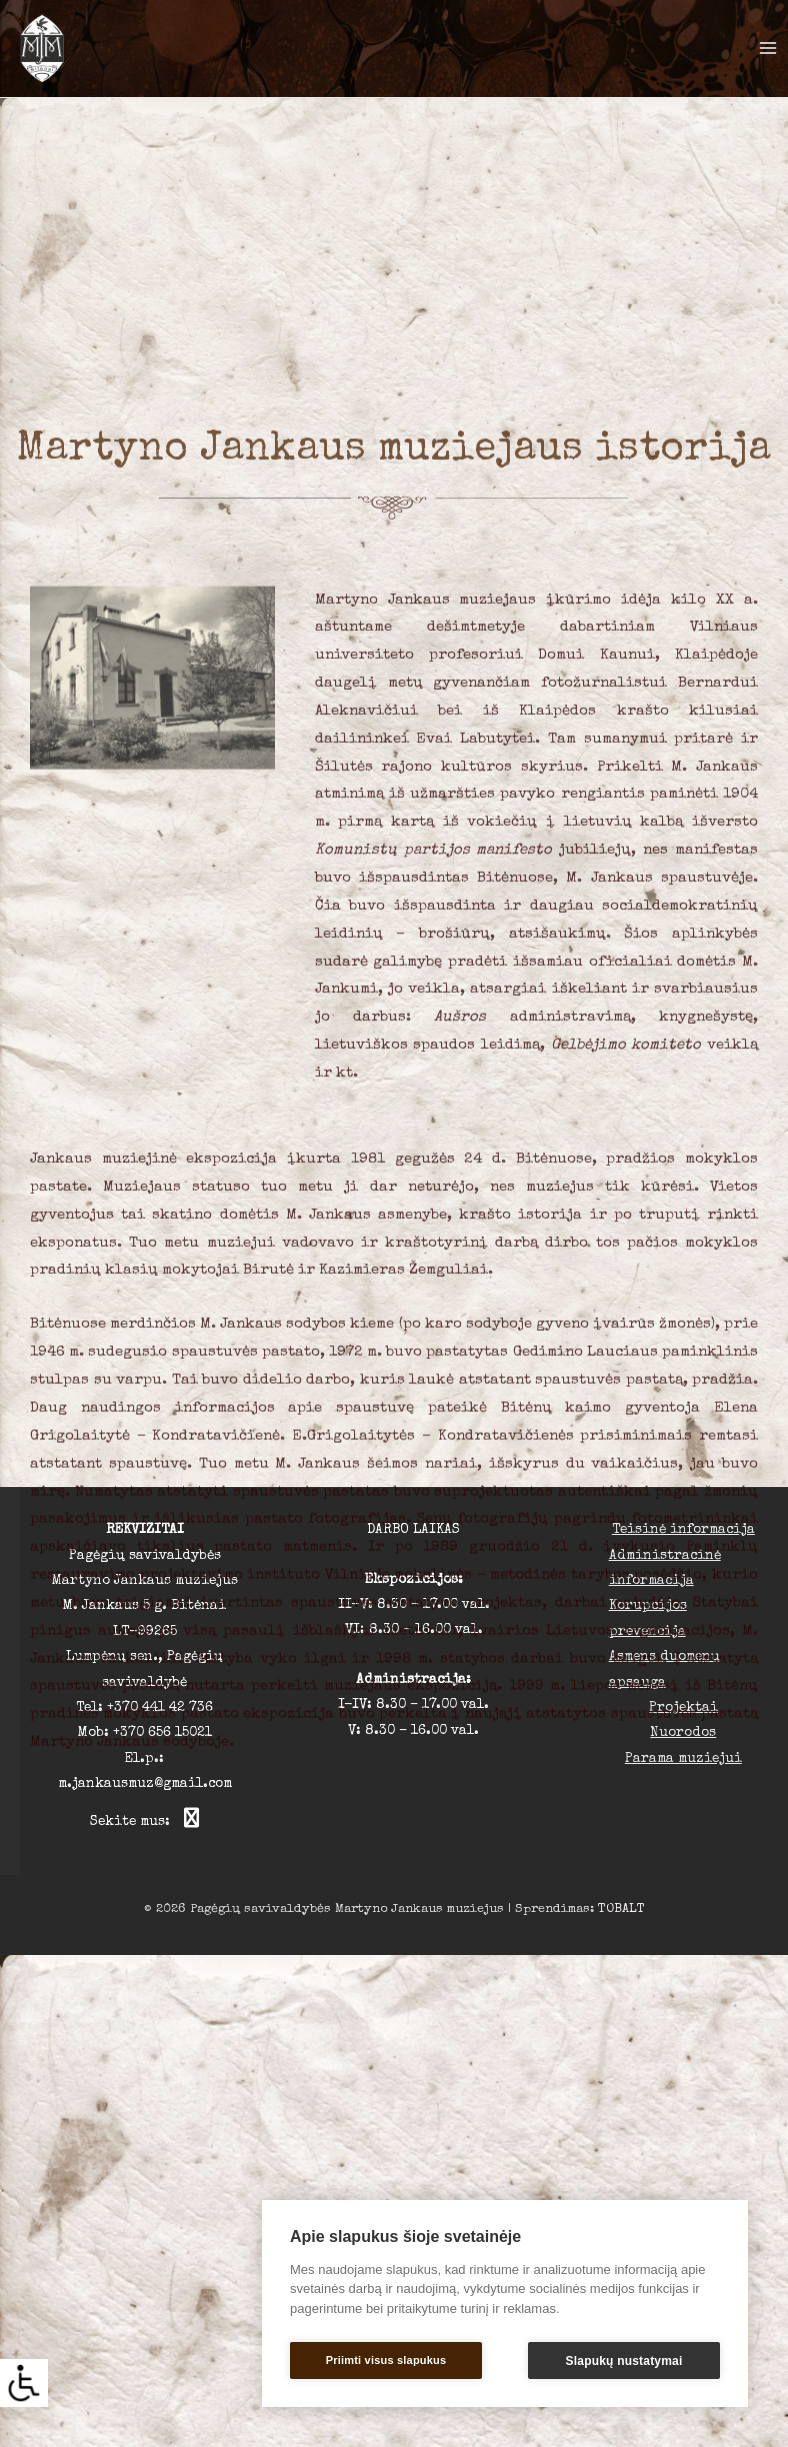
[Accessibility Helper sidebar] (24, 2383)
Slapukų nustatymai (624, 2361)
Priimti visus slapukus (386, 2360)
